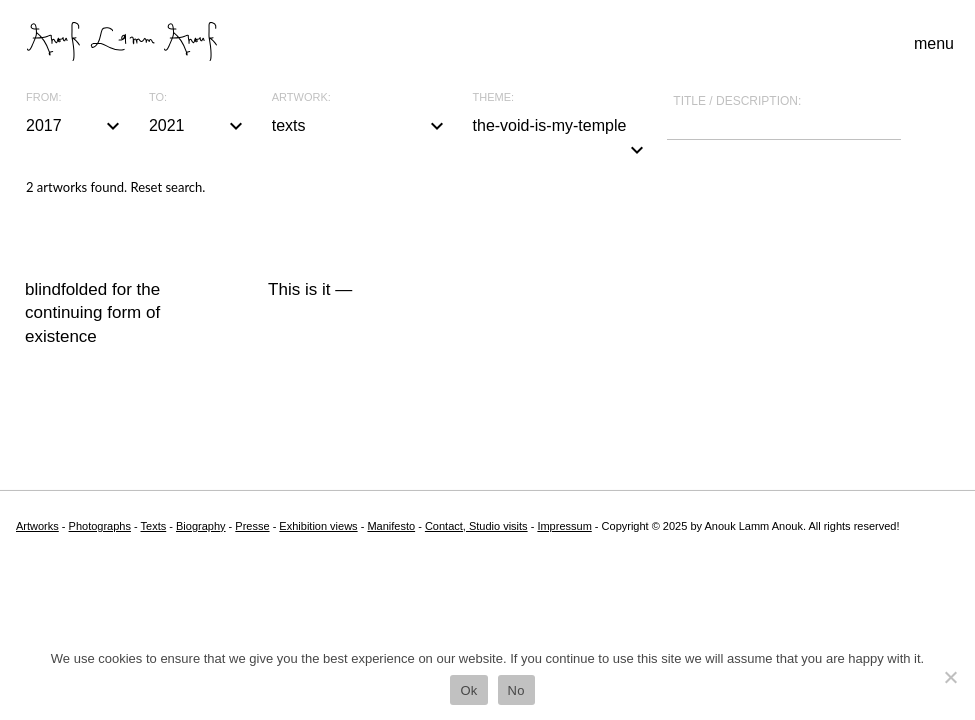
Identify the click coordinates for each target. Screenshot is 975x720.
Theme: (494, 97)
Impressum (564, 526)
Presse (252, 526)
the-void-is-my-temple (561, 127)
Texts (154, 526)
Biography (201, 526)
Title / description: (737, 101)
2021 (198, 126)
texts (360, 126)
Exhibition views (318, 526)
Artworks (37, 526)
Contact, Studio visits (476, 526)
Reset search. (167, 187)
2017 (75, 126)
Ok (468, 690)
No (516, 690)
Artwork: (301, 97)
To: (158, 97)
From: (43, 97)
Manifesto (391, 526)
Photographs (100, 526)
